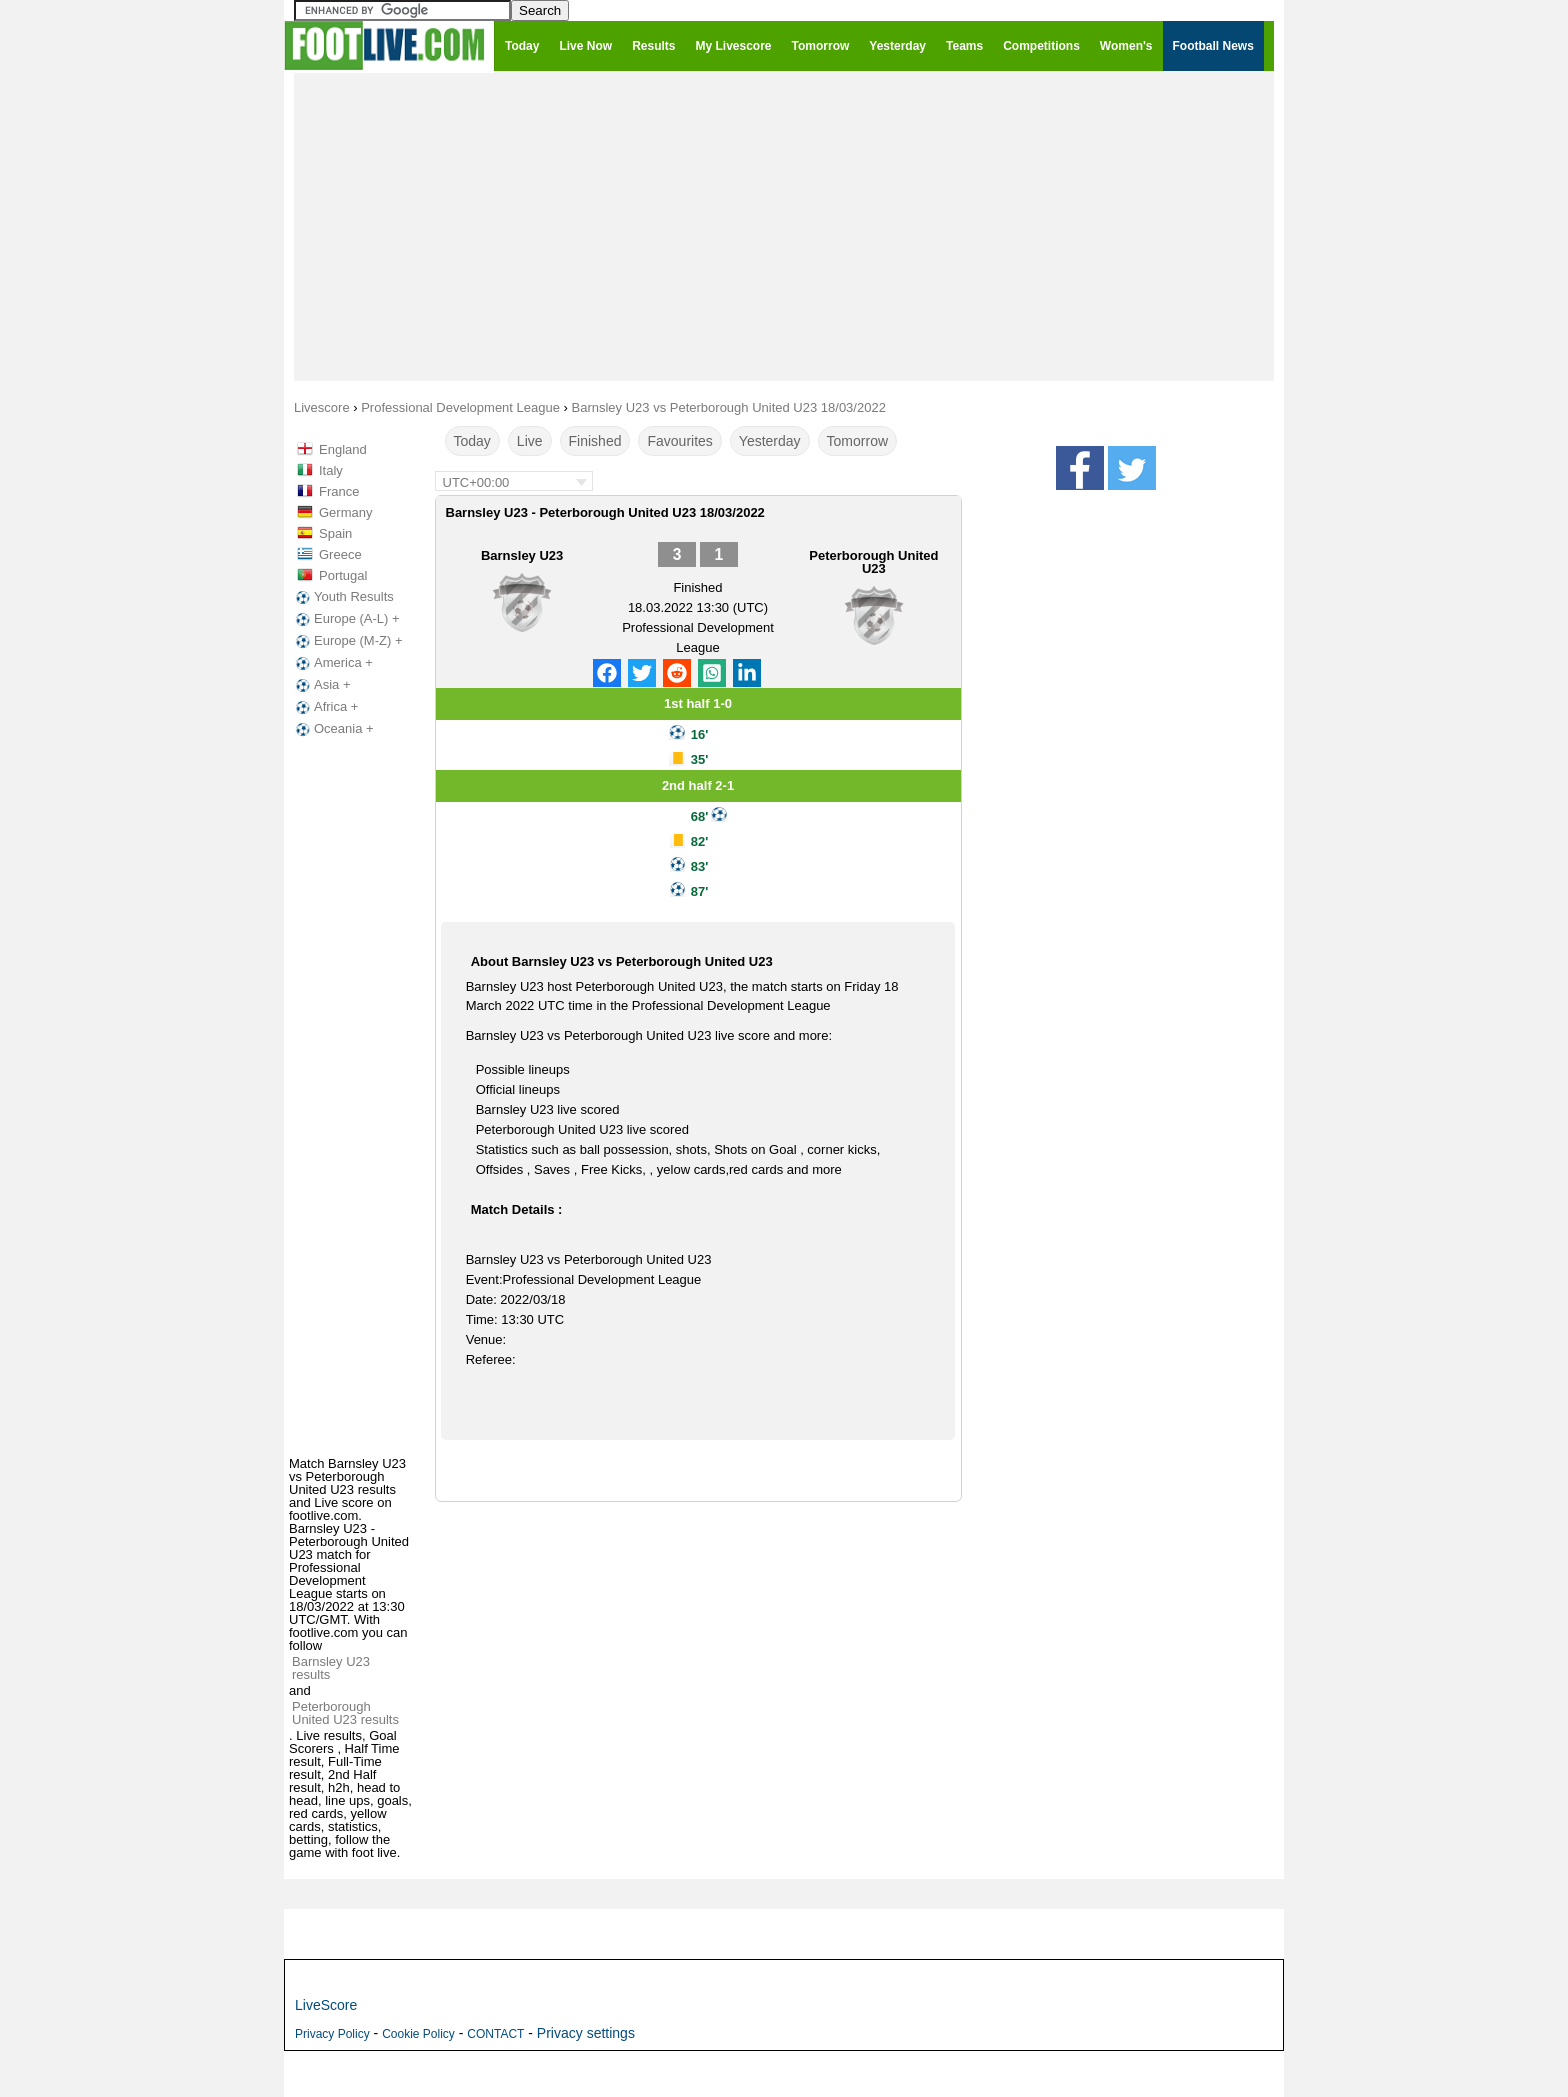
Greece (340, 554)
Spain (335, 533)
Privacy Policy (332, 2034)
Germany (345, 512)
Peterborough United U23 (873, 562)
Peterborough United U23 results (345, 1713)
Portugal (343, 575)
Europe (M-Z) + (347, 641)
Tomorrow (857, 441)
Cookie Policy (418, 2034)
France (339, 491)
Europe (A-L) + (346, 619)
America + (332, 663)
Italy (331, 470)
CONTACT (495, 2034)
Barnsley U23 (522, 555)
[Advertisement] (784, 226)
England (343, 449)
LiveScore (326, 2005)
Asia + (321, 685)
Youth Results (343, 597)
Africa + (325, 707)
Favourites (679, 441)
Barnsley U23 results (331, 1668)
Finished (595, 441)
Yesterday (770, 441)
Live (530, 441)
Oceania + (333, 729)
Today (472, 441)
